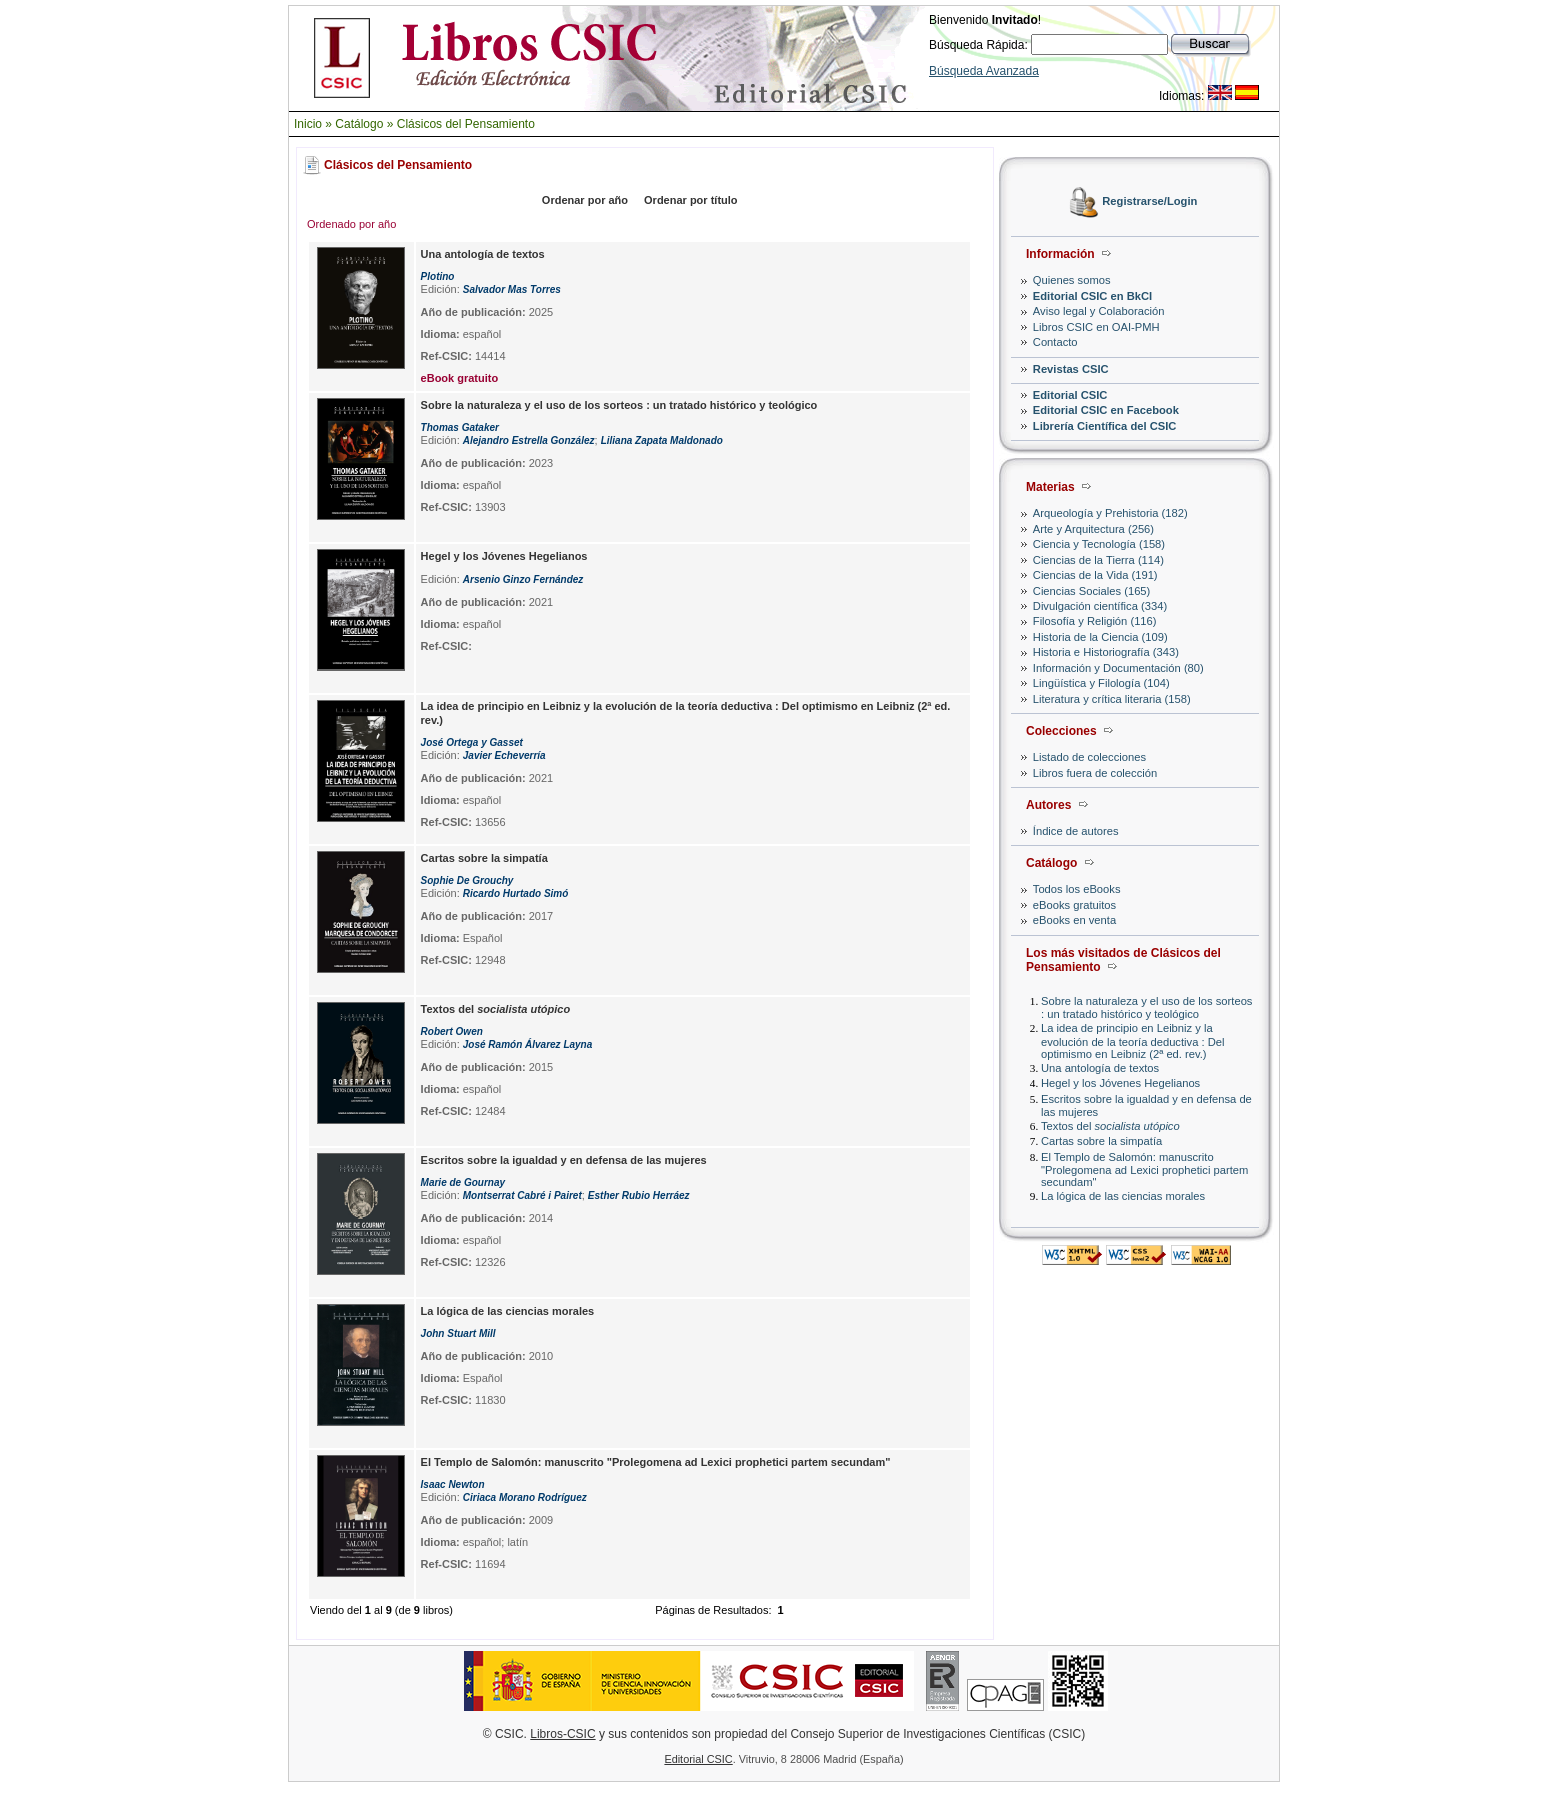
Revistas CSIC (1071, 369)
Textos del (1110, 1126)
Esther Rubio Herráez (639, 1195)
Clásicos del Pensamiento (466, 124)
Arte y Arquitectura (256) (1093, 529)
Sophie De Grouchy (467, 880)
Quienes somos (1072, 280)
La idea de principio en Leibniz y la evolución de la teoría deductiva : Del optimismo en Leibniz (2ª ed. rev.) (1132, 1040)
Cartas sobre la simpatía (1101, 1141)
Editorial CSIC (1070, 395)
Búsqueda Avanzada (984, 71)
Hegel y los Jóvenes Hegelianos (1120, 1083)
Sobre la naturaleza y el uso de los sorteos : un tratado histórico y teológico (1146, 1007)
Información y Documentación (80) (1118, 668)
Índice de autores (1076, 831)
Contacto (1055, 342)
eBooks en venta (1074, 920)
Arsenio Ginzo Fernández (523, 579)
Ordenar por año (585, 200)
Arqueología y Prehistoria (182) (1110, 513)
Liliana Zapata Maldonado (662, 440)
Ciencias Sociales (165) (1092, 591)
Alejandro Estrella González (529, 440)
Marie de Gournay (463, 1182)
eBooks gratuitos (1074, 905)
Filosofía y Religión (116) (1095, 621)
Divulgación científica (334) (1100, 606)
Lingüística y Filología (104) (1101, 683)
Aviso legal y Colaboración (1099, 311)
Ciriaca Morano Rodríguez (525, 1497)
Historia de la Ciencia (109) (1100, 637)
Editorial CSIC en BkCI (1092, 296)
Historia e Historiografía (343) (1106, 652)
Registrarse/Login (1149, 202)
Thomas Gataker (460, 427)
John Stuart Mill (458, 1333)
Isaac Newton (453, 1484)
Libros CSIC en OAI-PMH (1096, 327)
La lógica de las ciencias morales (1123, 1196)
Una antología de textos (1100, 1068)
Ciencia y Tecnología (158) (1099, 544)
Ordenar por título (691, 200)
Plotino (438, 276)
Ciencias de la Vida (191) (1095, 575)
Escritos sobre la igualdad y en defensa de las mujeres (564, 1160)
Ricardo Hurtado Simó (516, 893)
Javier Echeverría (504, 755)
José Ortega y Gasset (472, 742)
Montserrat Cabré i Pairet (522, 1195)
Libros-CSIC (562, 1734)
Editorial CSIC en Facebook (1106, 410)
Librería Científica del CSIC (1105, 426)
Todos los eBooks (1077, 889)
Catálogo (359, 124)
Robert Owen (452, 1031)
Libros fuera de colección (1095, 773)
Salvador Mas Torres (512, 289)
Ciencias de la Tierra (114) (1098, 560)
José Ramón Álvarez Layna (528, 1044)
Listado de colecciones (1089, 757)
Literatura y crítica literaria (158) (1112, 699)
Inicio (308, 124)
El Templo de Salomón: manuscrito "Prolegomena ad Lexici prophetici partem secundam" (1144, 1169)
